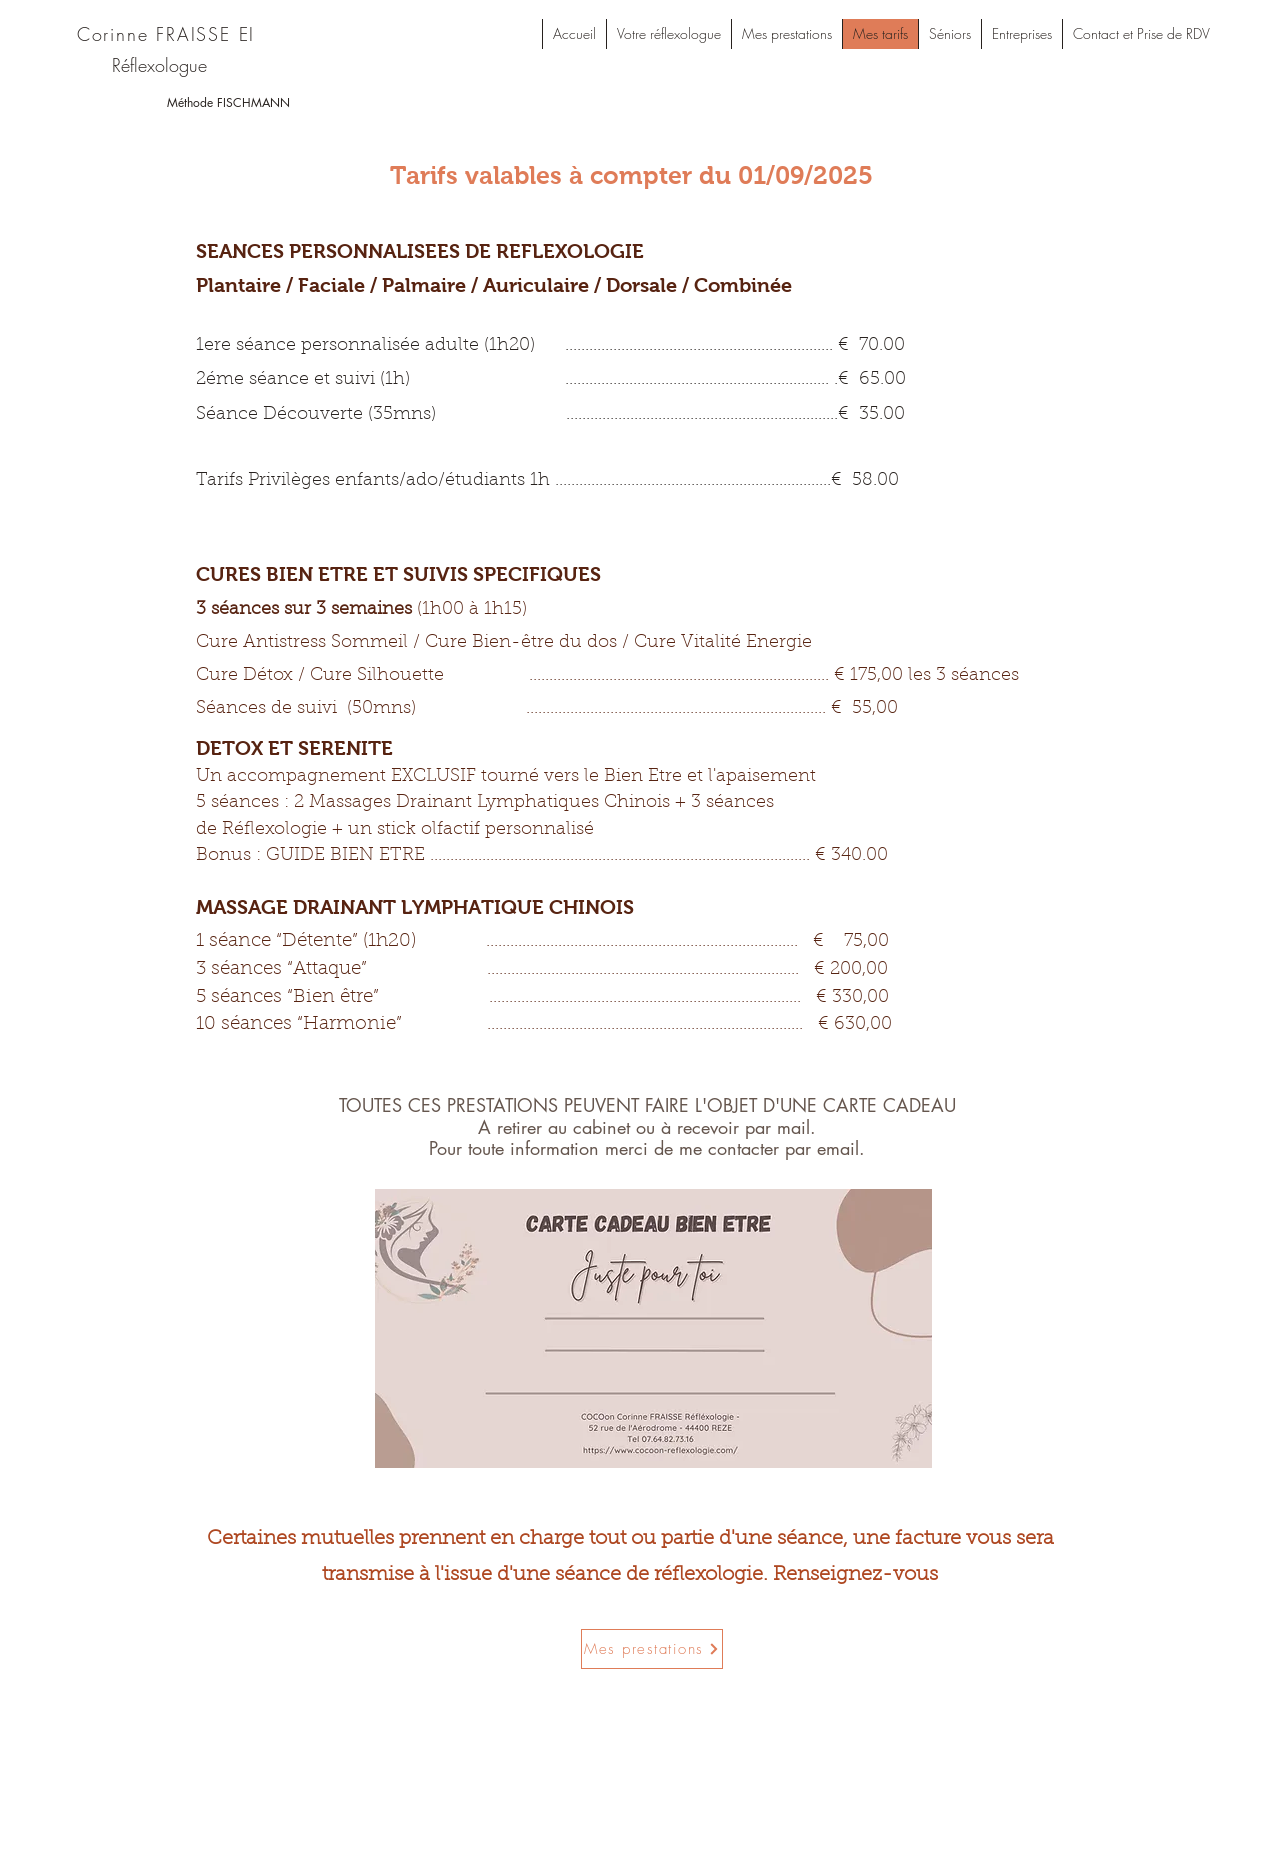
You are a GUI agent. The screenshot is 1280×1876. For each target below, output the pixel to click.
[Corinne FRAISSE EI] (168, 34)
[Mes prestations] (652, 1649)
